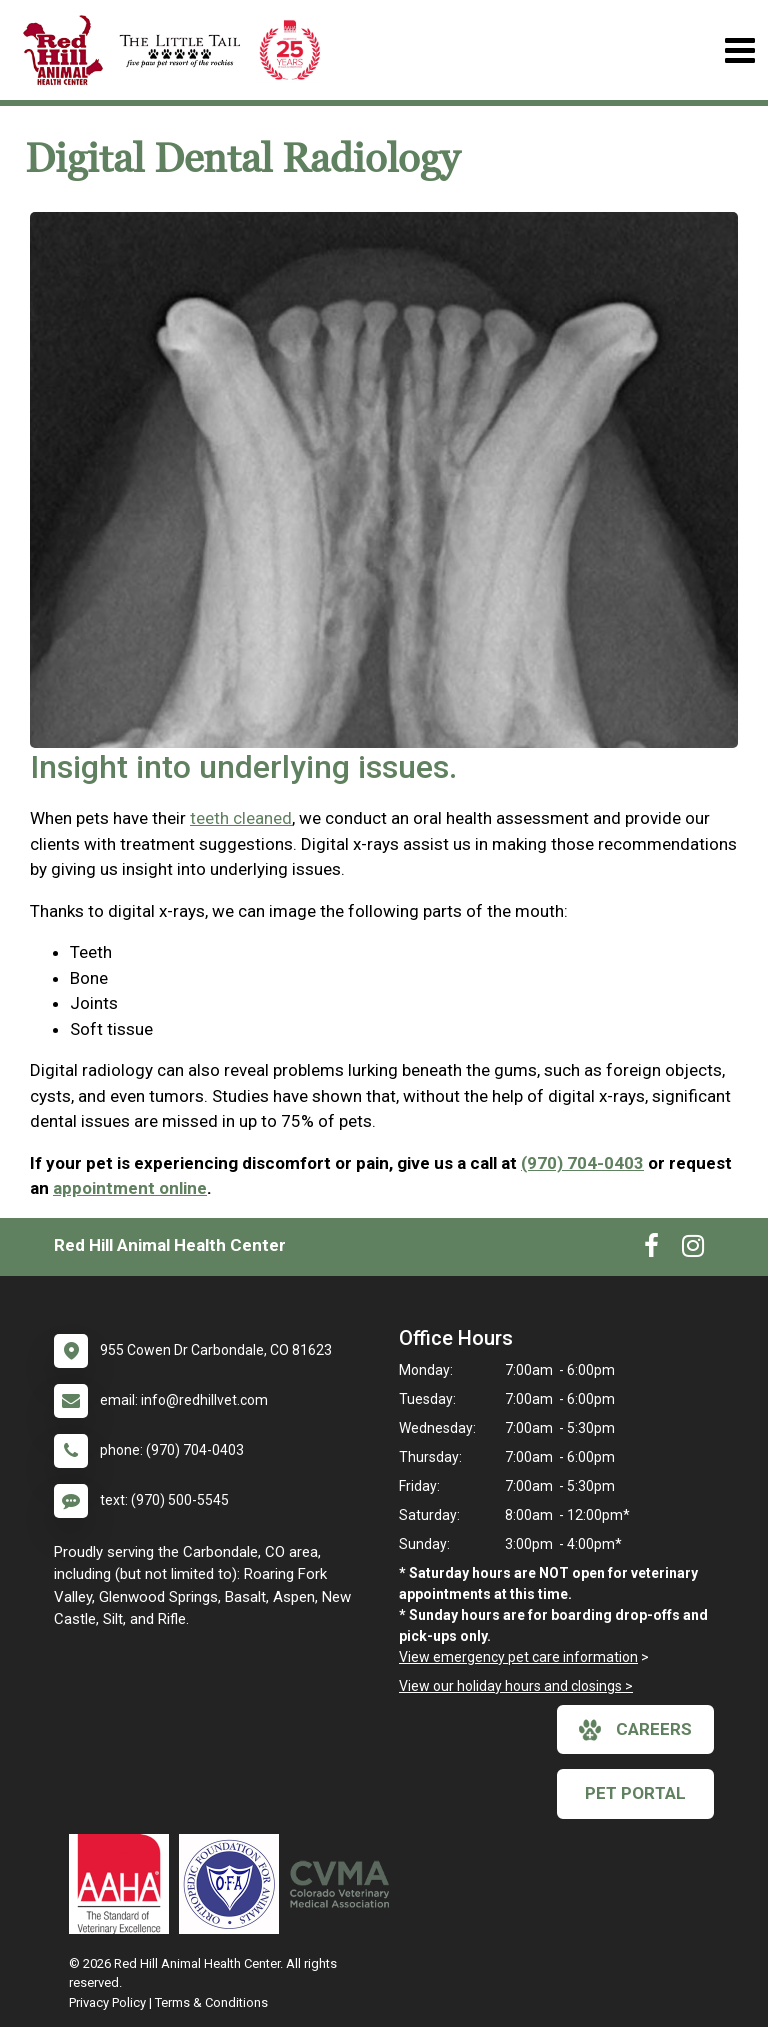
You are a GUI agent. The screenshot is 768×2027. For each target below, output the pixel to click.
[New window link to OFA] (234, 1884)
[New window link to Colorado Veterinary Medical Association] (344, 1884)
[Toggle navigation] (739, 50)
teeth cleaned (241, 818)
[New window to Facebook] (651, 1250)
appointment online (130, 1188)
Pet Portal (635, 1793)
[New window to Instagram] (693, 1250)
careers (635, 1730)
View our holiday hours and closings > (516, 1686)
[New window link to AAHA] (124, 1884)
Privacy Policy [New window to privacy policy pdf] (107, 2002)
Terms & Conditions (211, 2002)
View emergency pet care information (518, 1657)
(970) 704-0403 (582, 1163)
